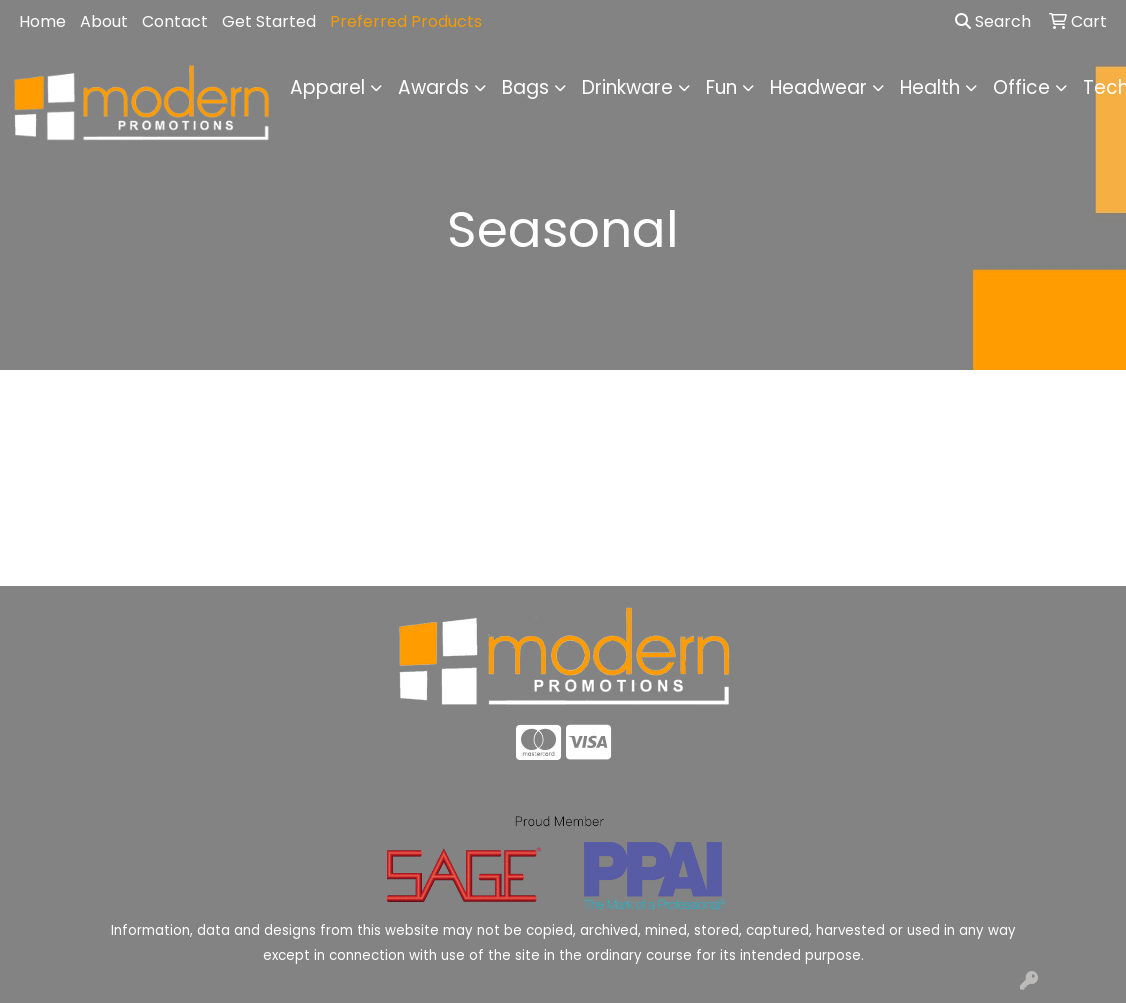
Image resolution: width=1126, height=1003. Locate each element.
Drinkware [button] (627, 87)
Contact (175, 21)
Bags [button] (525, 87)
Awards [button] (433, 87)
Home (42, 21)
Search (993, 21)
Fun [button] (721, 87)
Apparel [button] (327, 87)
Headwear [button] (818, 87)
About (104, 21)
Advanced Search (985, 555)
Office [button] (1021, 87)
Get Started (269, 21)
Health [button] (930, 87)
